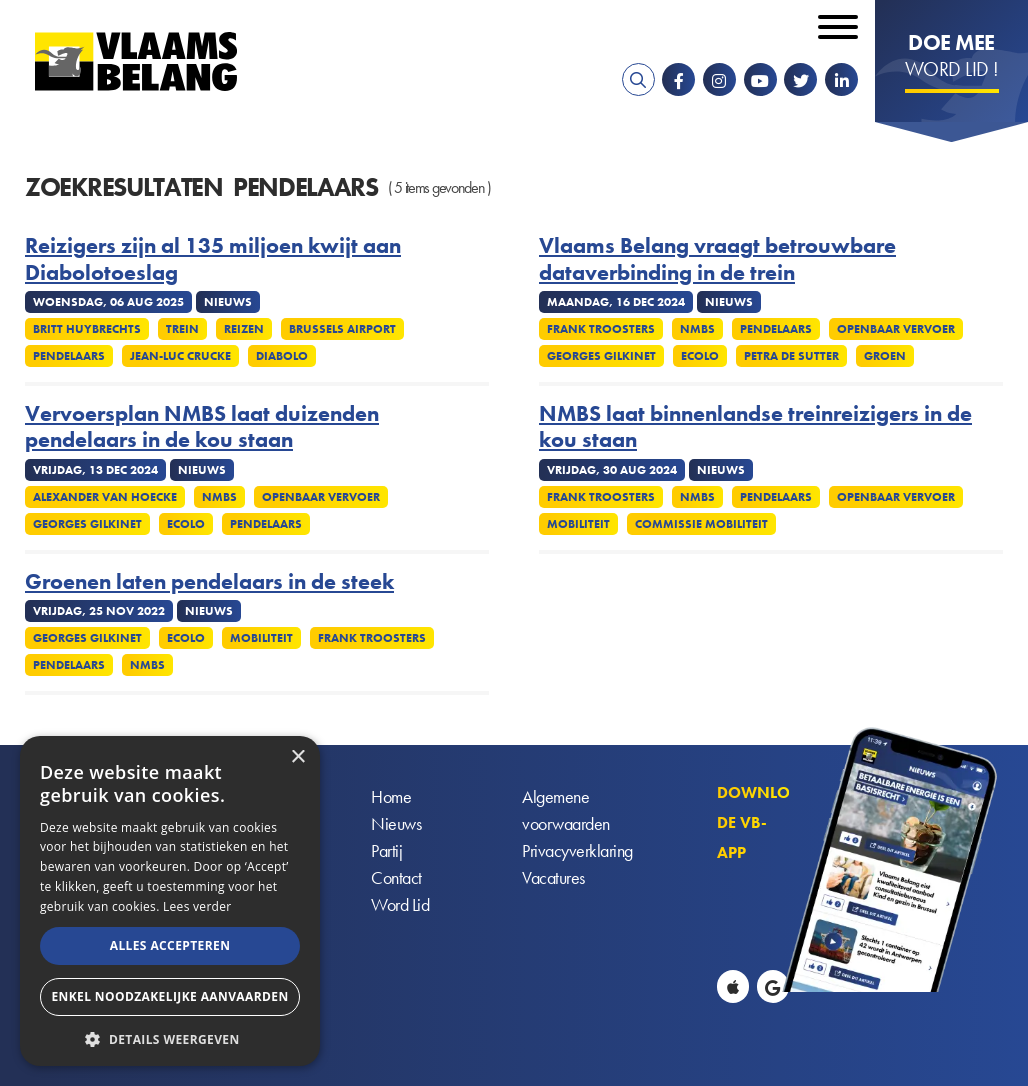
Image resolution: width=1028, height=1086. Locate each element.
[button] (170, 1037)
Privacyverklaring (577, 850)
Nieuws (396, 823)
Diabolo (282, 356)
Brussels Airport (342, 329)
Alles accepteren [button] (170, 945)
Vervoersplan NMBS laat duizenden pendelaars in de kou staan (202, 427)
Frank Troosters (601, 329)
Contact (396, 877)
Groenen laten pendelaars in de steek (209, 582)
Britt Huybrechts (87, 329)
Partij (386, 850)
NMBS (697, 329)
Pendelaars (69, 356)
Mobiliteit (578, 524)
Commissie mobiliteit (701, 524)
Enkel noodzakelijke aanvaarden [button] (169, 996)
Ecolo (700, 356)
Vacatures (553, 877)
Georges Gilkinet (601, 356)
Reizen (244, 329)
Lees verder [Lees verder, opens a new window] (197, 906)
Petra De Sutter (791, 356)
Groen (885, 356)
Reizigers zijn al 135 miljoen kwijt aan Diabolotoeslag (213, 259)
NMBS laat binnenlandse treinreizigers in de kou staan (755, 427)
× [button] (297, 757)
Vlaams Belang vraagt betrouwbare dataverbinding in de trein (717, 259)
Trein (182, 329)
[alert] (170, 901)
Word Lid (400, 904)
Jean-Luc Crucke (180, 356)
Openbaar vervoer (896, 329)
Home (391, 796)
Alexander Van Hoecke (105, 497)
